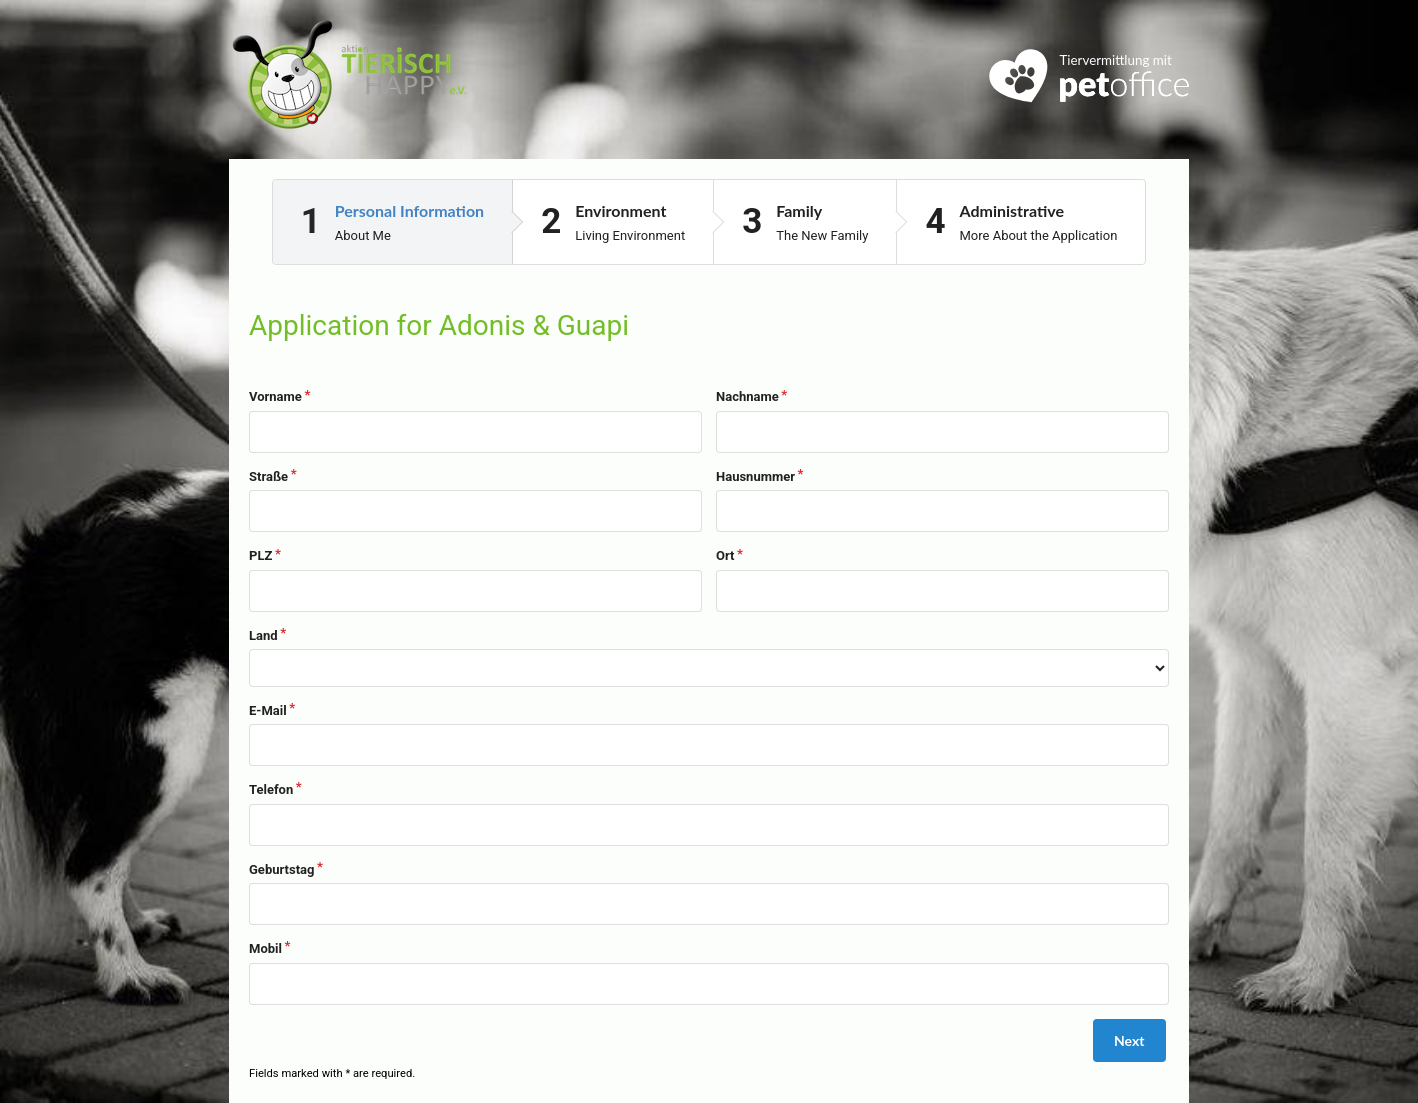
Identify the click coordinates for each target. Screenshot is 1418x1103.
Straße (268, 476)
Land (263, 635)
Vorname (275, 396)
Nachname (747, 396)
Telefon (271, 789)
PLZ (260, 555)
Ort (725, 555)
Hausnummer (755, 476)
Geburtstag (281, 869)
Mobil (265, 948)
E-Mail (268, 710)
